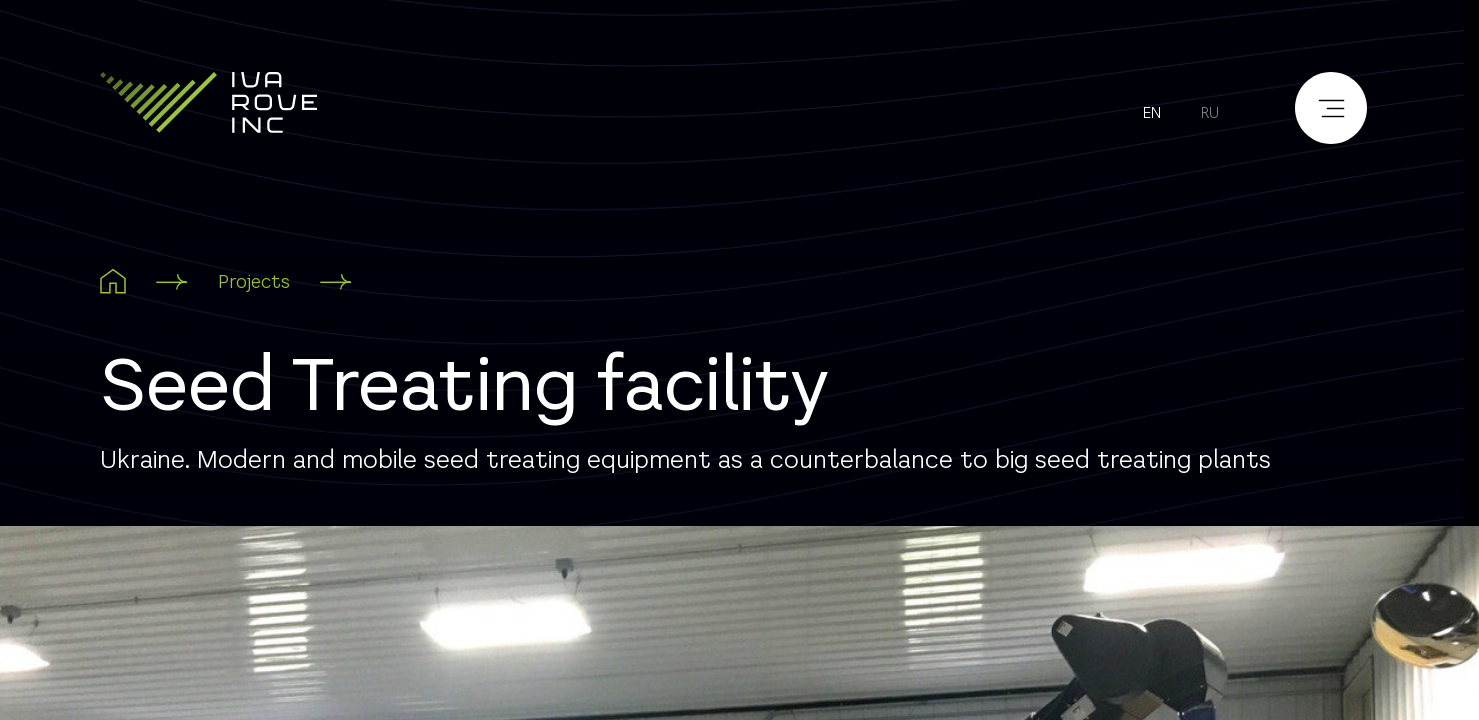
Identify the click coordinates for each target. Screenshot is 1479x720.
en (1152, 113)
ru (1210, 113)
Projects (254, 281)
